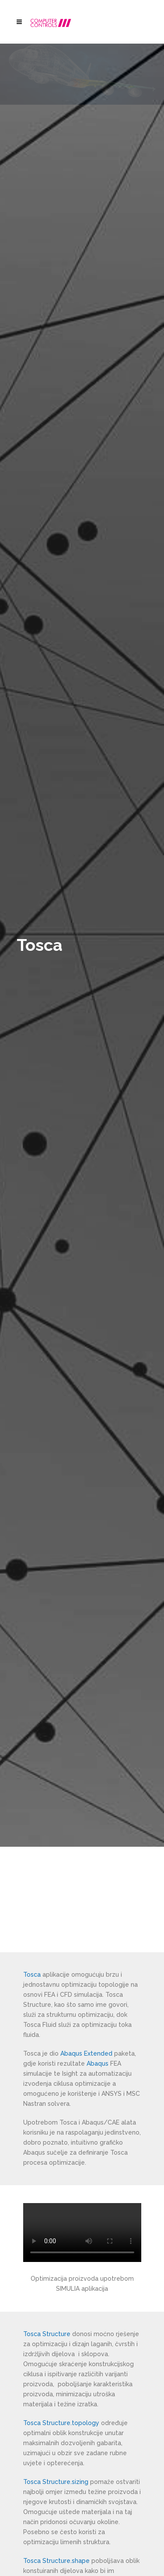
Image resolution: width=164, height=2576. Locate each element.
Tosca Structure (46, 2333)
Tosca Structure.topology (61, 2422)
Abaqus (97, 2063)
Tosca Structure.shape (56, 2560)
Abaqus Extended (86, 2053)
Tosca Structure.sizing (55, 2481)
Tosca (32, 1974)
